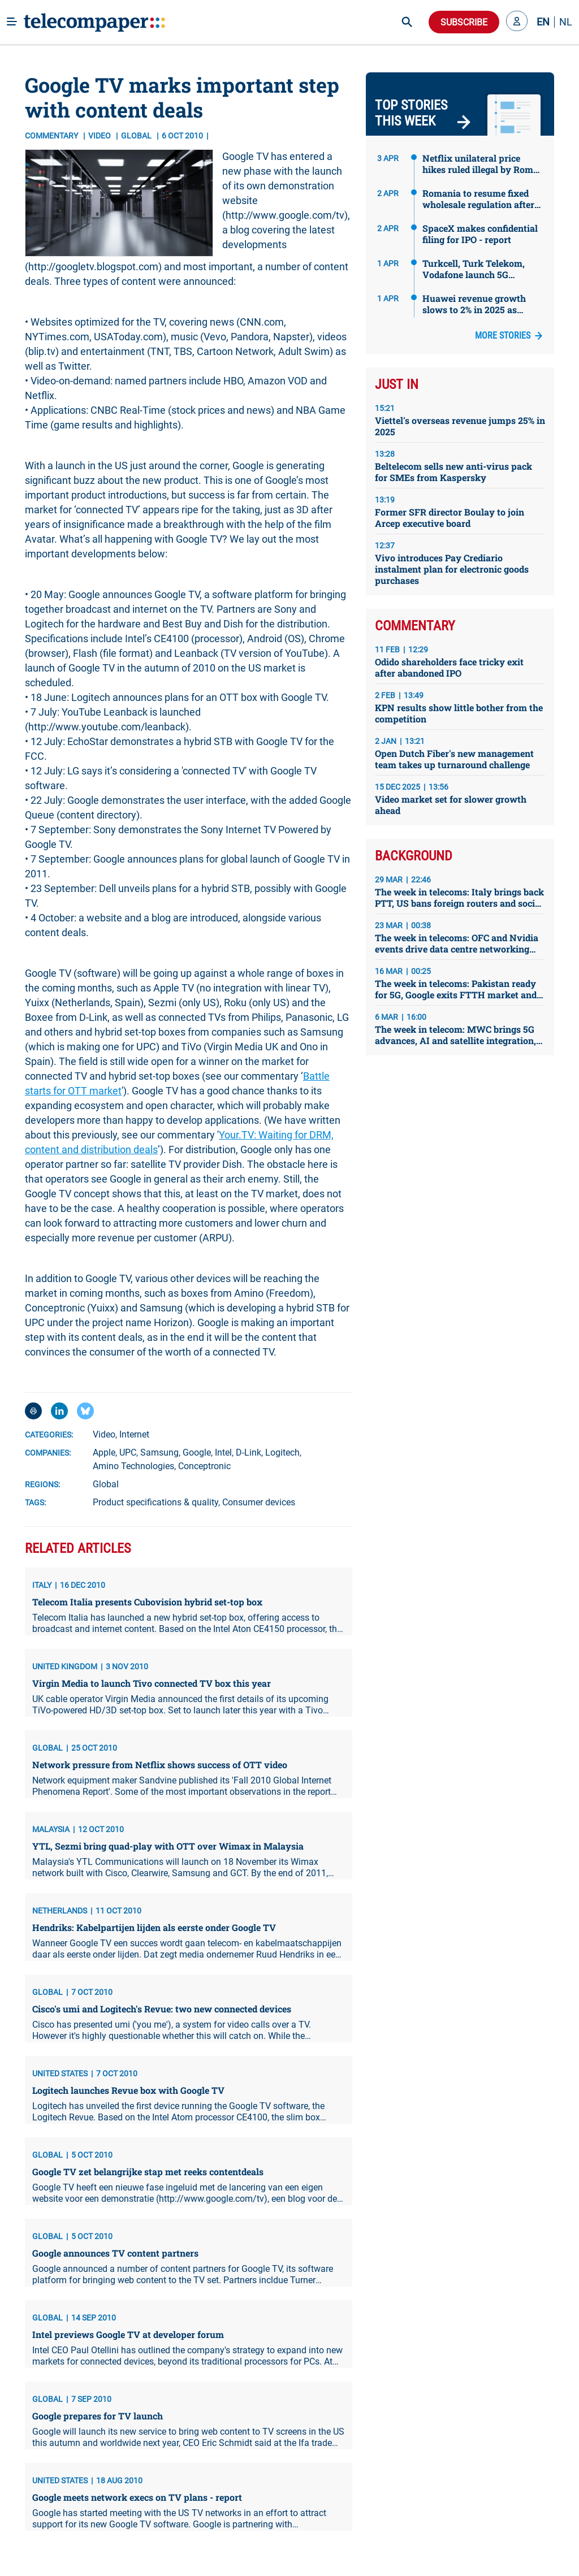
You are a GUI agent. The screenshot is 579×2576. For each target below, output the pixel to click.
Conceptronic (204, 1466)
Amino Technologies (133, 1466)
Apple (104, 1452)
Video (100, 135)
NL (565, 22)
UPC (127, 1452)
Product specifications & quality (155, 1502)
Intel (223, 1452)
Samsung (159, 1452)
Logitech (282, 1452)
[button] (517, 22)
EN (543, 22)
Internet (134, 1434)
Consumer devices (258, 1502)
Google (197, 1452)
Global (106, 1484)
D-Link (248, 1452)
